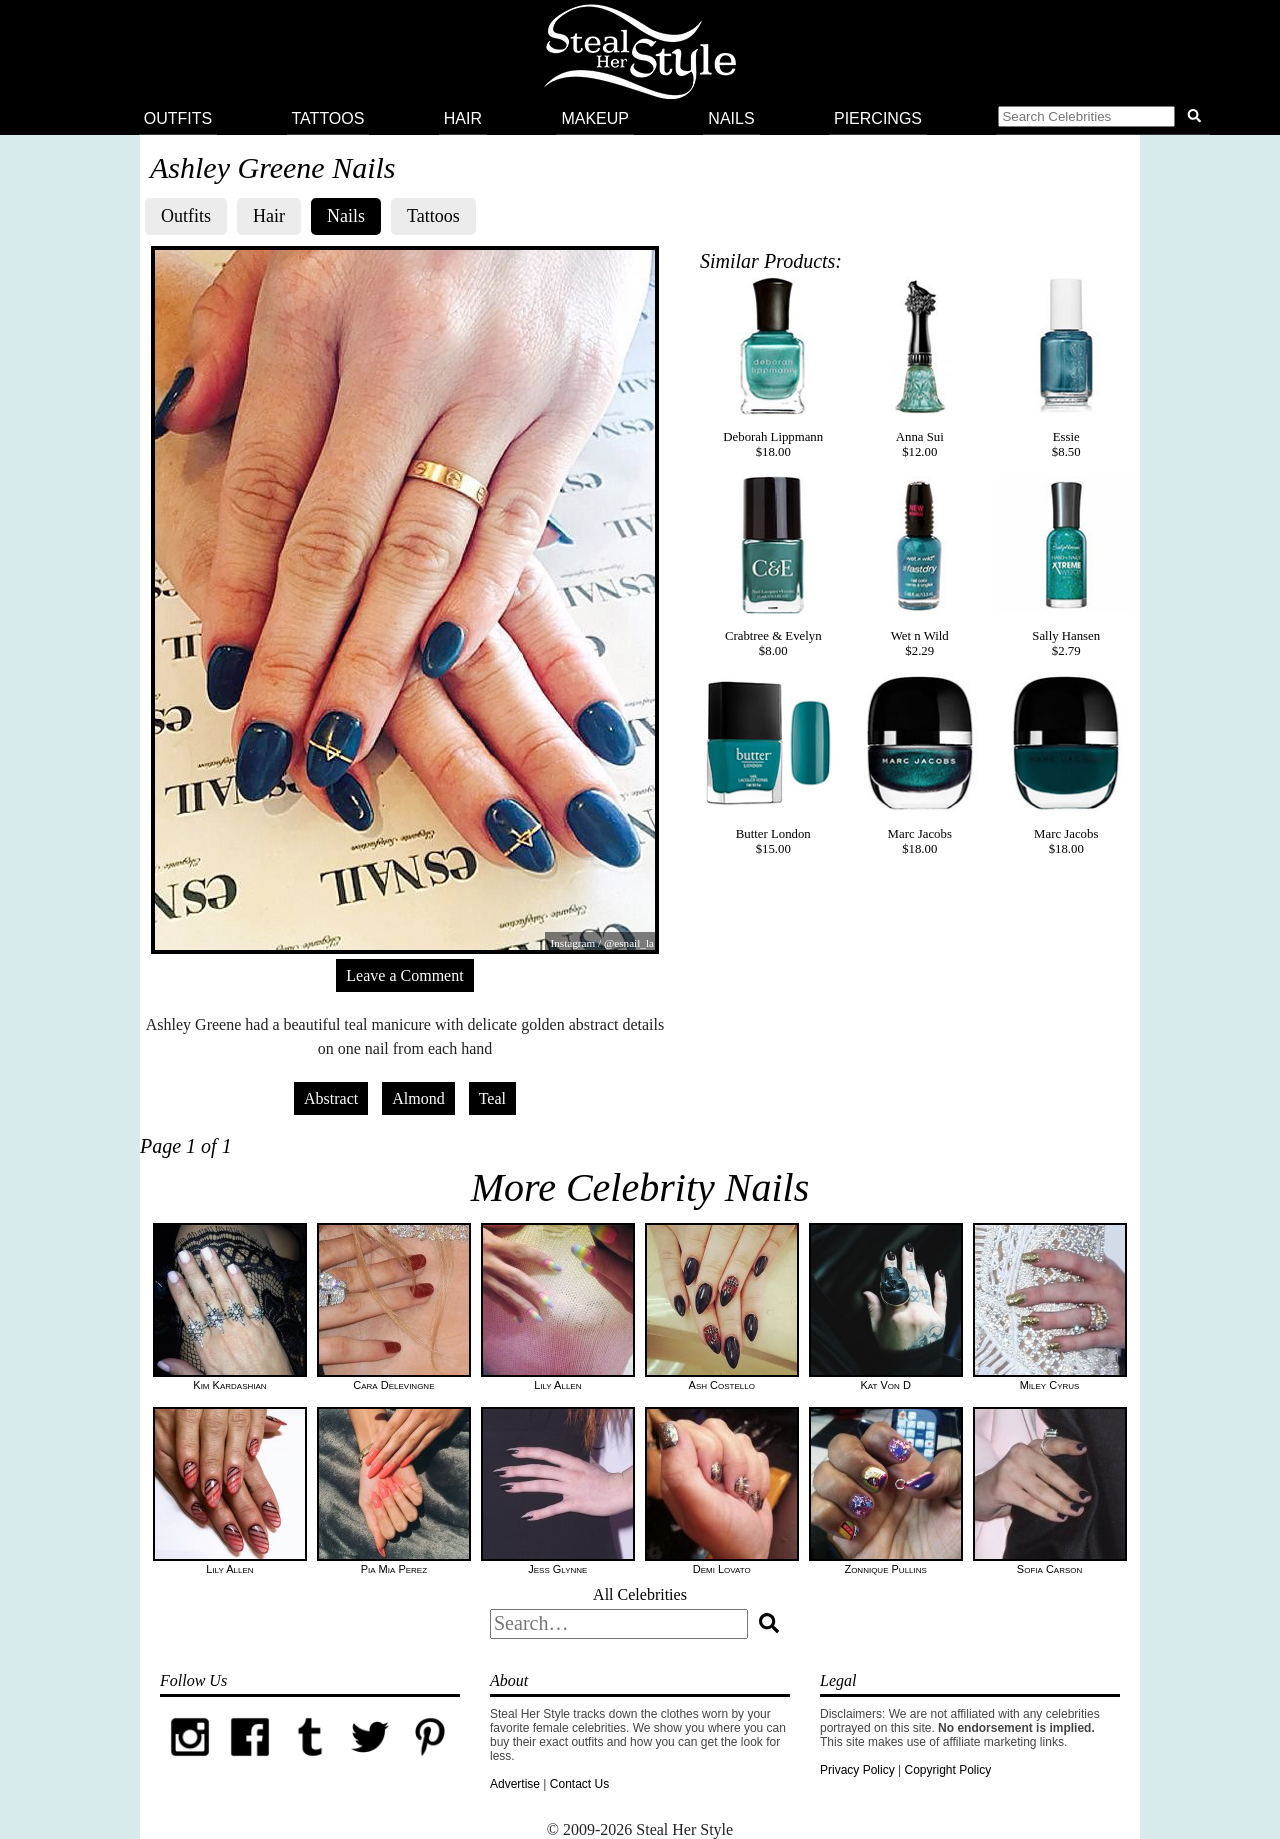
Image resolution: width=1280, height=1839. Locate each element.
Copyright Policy (947, 1770)
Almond (418, 1098)
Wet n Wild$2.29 (920, 567)
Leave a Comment (404, 975)
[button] (1103, 119)
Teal (492, 1098)
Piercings (878, 118)
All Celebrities (640, 1594)
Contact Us (579, 1784)
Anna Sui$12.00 (920, 368)
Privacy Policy (857, 1770)
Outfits (178, 118)
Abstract (331, 1098)
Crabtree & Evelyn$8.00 (773, 567)
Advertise (515, 1784)
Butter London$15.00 (773, 765)
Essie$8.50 (1066, 368)
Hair (463, 118)
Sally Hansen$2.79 (1066, 567)
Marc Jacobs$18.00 (920, 765)
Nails (731, 118)
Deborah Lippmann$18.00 (773, 368)
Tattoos (328, 118)
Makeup (595, 118)
